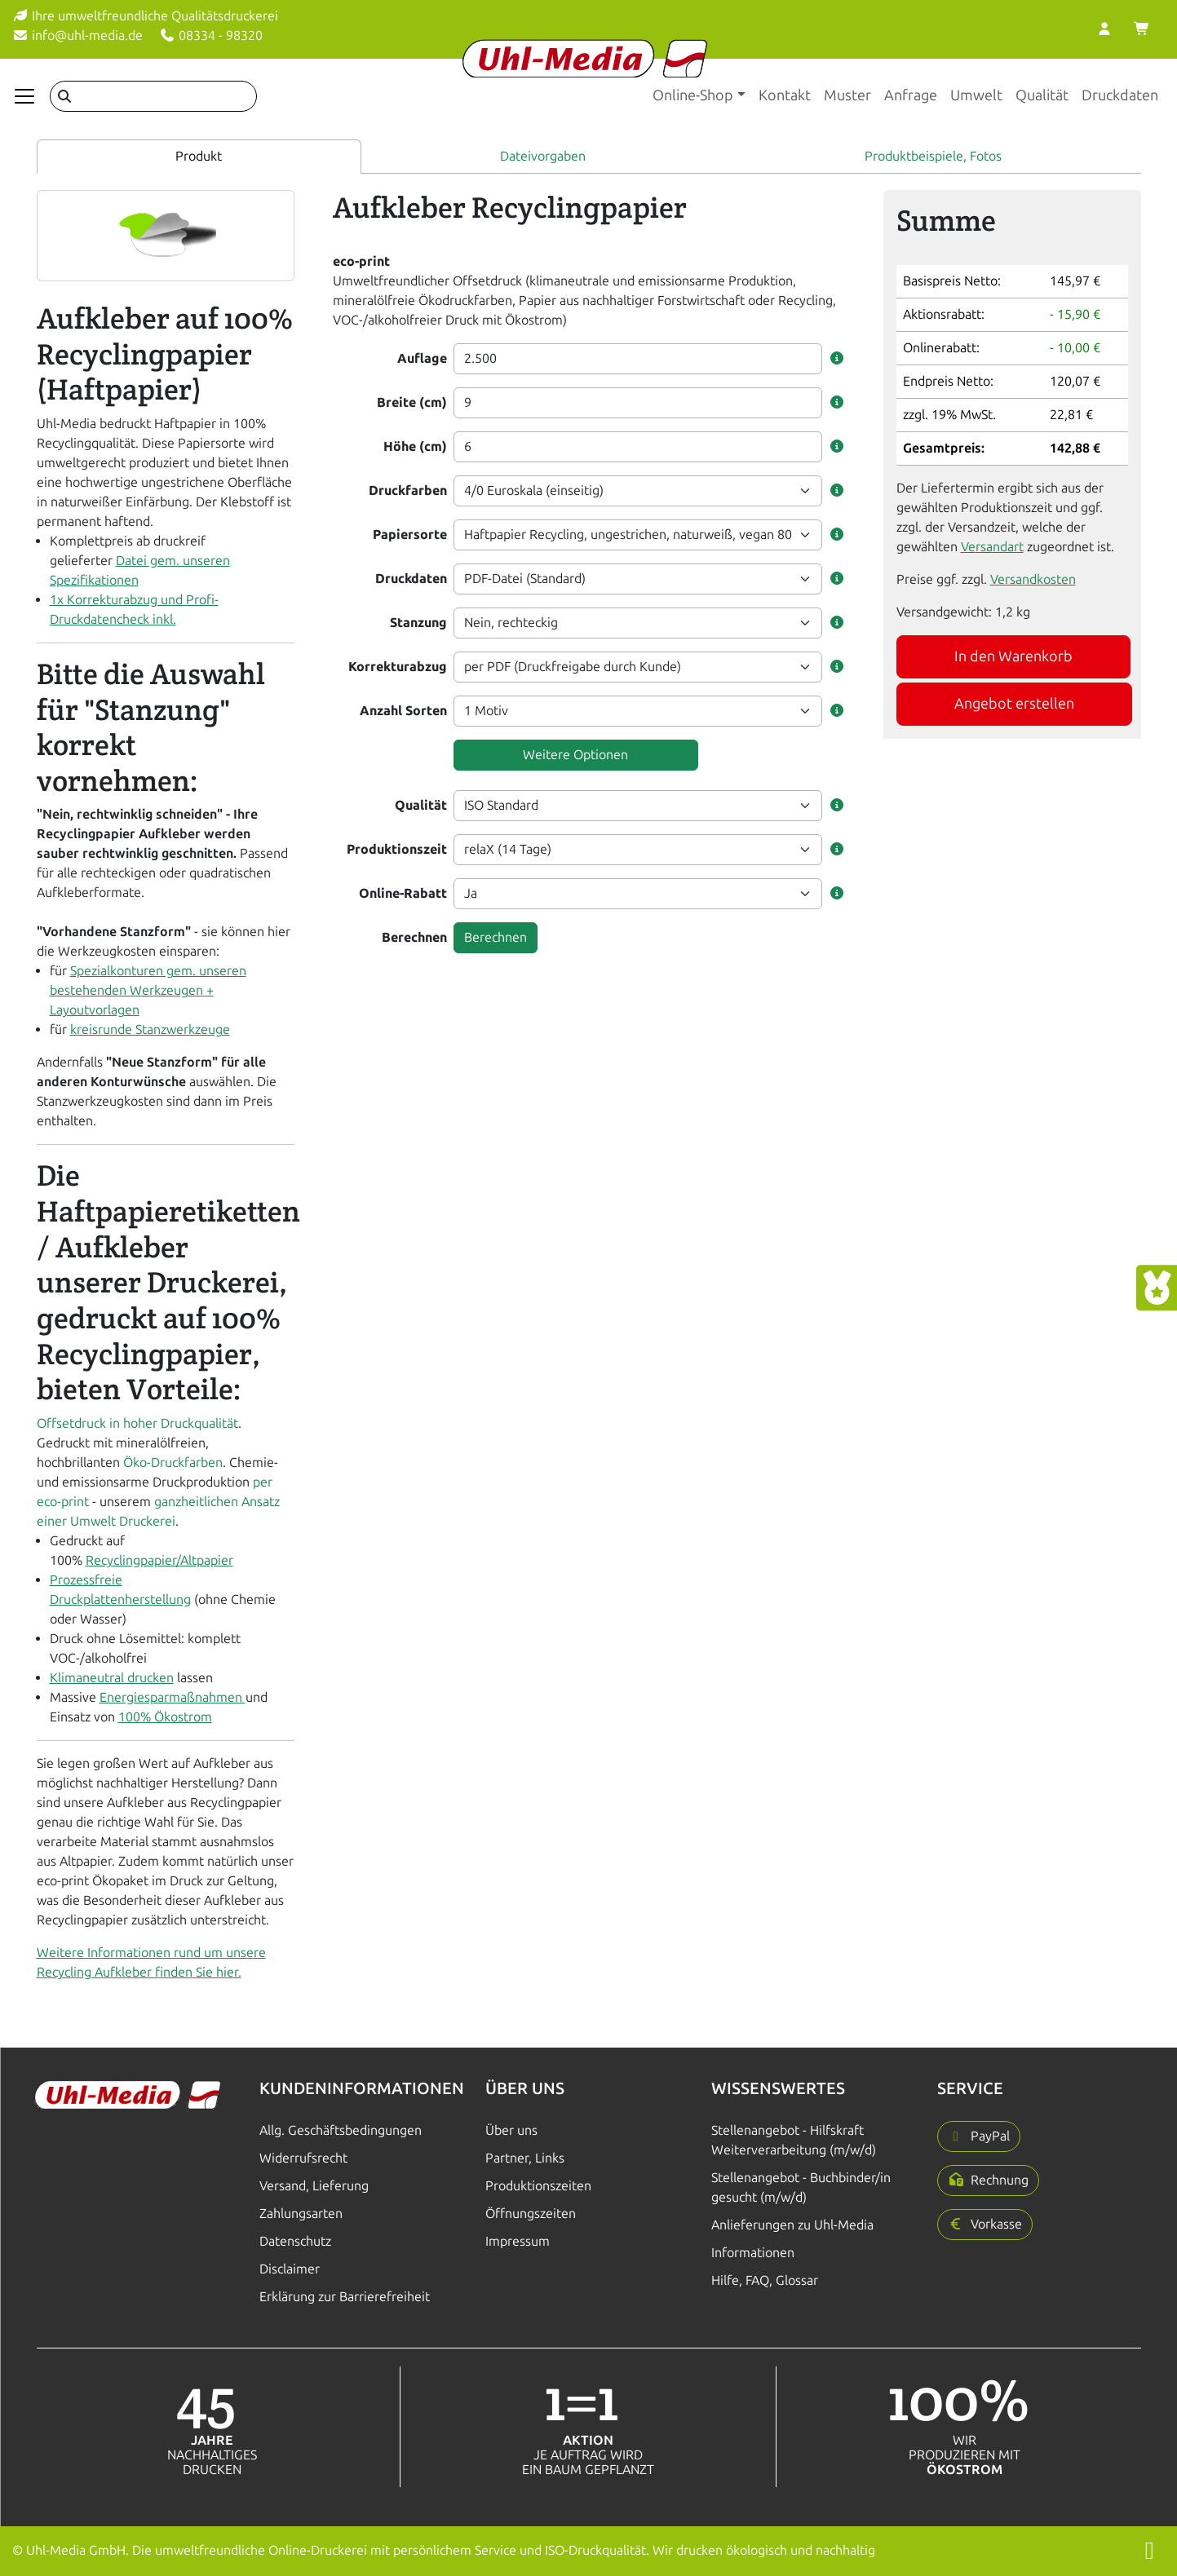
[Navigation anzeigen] (24, 96)
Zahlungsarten (301, 2213)
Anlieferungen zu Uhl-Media (792, 2225)
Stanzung (418, 622)
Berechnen (414, 937)
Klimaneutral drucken (112, 1678)
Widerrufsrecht (303, 2158)
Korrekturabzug (397, 666)
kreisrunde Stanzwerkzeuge (150, 1029)
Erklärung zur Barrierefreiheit (344, 2296)
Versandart (992, 547)
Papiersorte (410, 534)
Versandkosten (1033, 579)
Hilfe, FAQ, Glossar (764, 2280)
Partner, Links (524, 2158)
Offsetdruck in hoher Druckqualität (137, 1423)
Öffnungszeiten (530, 2213)
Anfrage (910, 95)
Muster (847, 95)
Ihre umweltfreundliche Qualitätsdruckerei (145, 16)
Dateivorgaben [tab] (543, 156)
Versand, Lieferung (314, 2186)
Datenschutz (295, 2241)
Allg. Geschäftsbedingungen (340, 2130)
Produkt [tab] (198, 156)
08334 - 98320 (211, 35)
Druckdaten (1120, 95)
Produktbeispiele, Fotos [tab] (933, 156)
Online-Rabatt (403, 893)
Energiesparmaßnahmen (173, 1697)
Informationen (752, 2252)
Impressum (517, 2241)
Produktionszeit (397, 849)
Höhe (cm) (415, 446)
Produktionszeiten (538, 2186)
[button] (837, 359)
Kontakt (785, 95)
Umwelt (976, 95)
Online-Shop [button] (693, 95)
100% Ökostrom (165, 1717)
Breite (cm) (412, 402)
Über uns (511, 2130)
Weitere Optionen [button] (575, 754)
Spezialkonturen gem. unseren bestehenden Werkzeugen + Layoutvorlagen (148, 990)
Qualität (1042, 95)
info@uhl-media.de (77, 35)
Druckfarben (408, 490)
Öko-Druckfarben (173, 1462)
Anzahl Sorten (403, 710)
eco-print (361, 261)
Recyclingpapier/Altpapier (159, 1560)
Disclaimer (289, 2269)
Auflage (422, 358)
